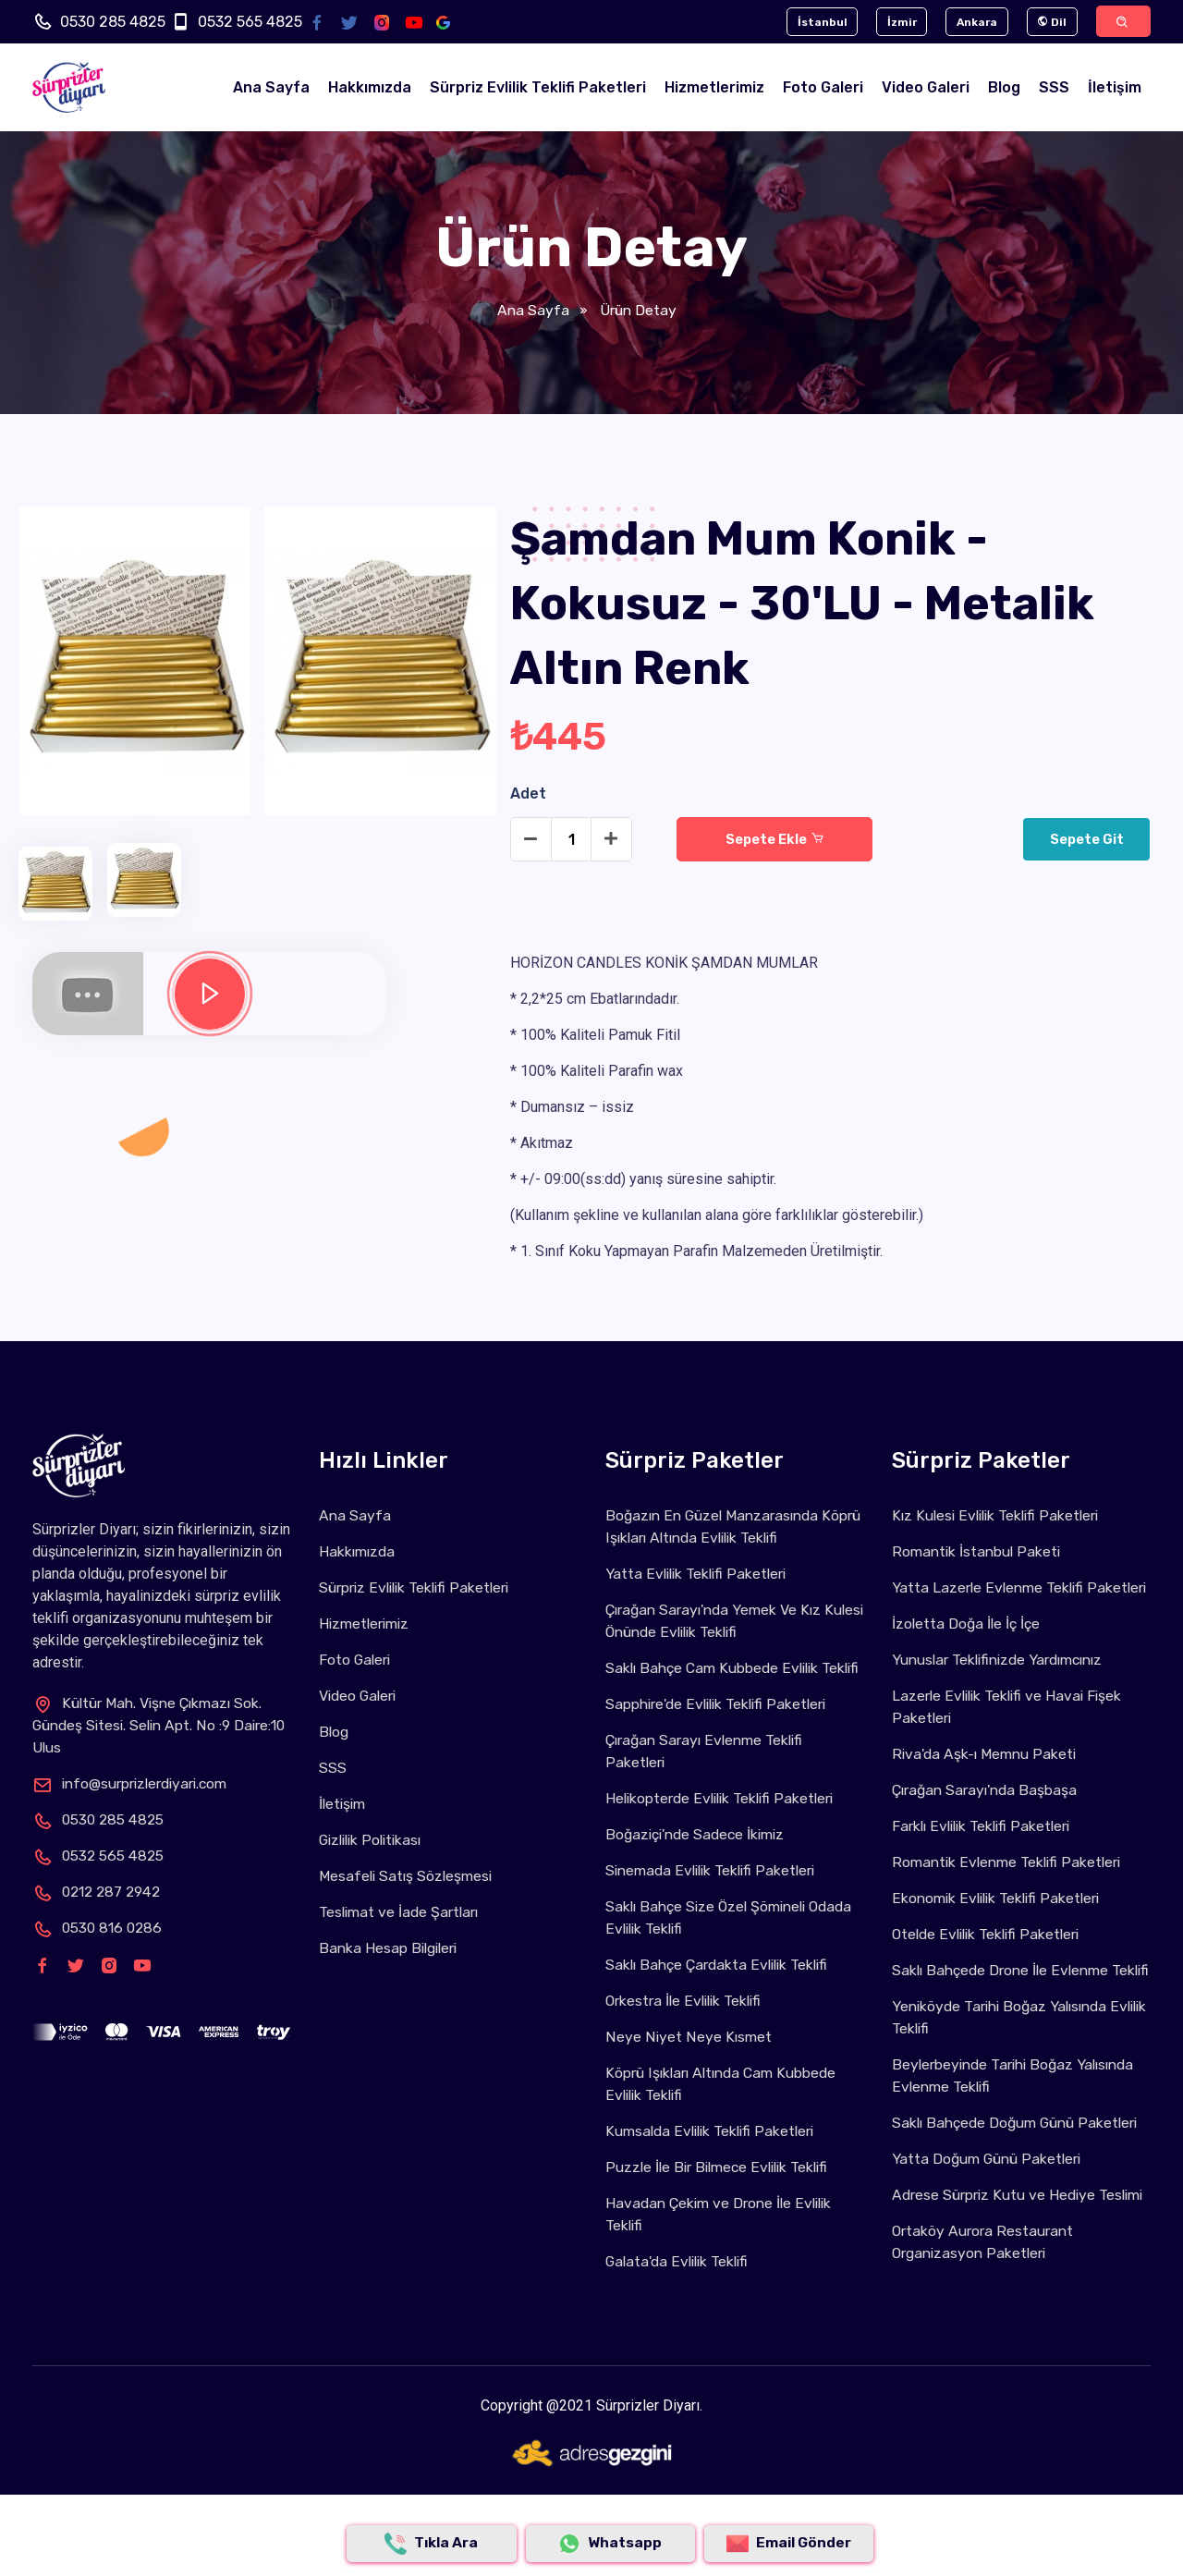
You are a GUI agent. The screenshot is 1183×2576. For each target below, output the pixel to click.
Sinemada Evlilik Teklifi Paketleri (714, 1893)
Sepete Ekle (774, 840)
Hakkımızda (369, 88)
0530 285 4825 (112, 22)
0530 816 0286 (99, 1928)
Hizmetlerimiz (714, 88)
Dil (1046, 22)
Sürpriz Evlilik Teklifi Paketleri (538, 88)
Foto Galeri (823, 88)
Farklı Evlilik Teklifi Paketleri (985, 1849)
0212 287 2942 (99, 1892)
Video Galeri (926, 88)
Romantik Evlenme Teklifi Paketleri (1010, 1885)
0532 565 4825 (250, 22)
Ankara (968, 22)
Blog (1004, 88)
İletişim (1114, 88)
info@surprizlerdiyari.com (136, 1784)
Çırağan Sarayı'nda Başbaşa (988, 1813)
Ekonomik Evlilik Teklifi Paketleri (999, 1921)
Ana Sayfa (271, 88)
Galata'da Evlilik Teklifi (680, 2284)
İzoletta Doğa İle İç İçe (968, 1646)
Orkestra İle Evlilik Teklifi (687, 2024)
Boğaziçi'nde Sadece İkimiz (699, 1857)
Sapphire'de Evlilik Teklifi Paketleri (720, 1727)
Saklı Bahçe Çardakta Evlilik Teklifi (721, 1987)
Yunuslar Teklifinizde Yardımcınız (1005, 1682)
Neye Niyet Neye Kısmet (688, 2060)
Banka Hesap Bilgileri (391, 1949)
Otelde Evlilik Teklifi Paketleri (990, 1957)
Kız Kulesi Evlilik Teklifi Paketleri (999, 1516)
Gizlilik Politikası (374, 1841)
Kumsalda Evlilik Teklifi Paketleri (714, 2154)
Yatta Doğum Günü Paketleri (990, 2204)
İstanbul (809, 22)
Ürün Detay (636, 311)
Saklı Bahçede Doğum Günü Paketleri (1021, 2168)
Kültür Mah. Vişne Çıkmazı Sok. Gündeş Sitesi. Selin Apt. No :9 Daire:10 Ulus (152, 1726)
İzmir (891, 22)
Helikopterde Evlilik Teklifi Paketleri (724, 1821)
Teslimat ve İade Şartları (402, 1913)
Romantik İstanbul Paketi (978, 1552)
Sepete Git (1084, 840)
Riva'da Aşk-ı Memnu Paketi (986, 1777)
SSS (1054, 88)
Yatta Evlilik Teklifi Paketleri (698, 1574)
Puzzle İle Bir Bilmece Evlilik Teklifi (722, 2190)
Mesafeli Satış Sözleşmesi (408, 1877)
